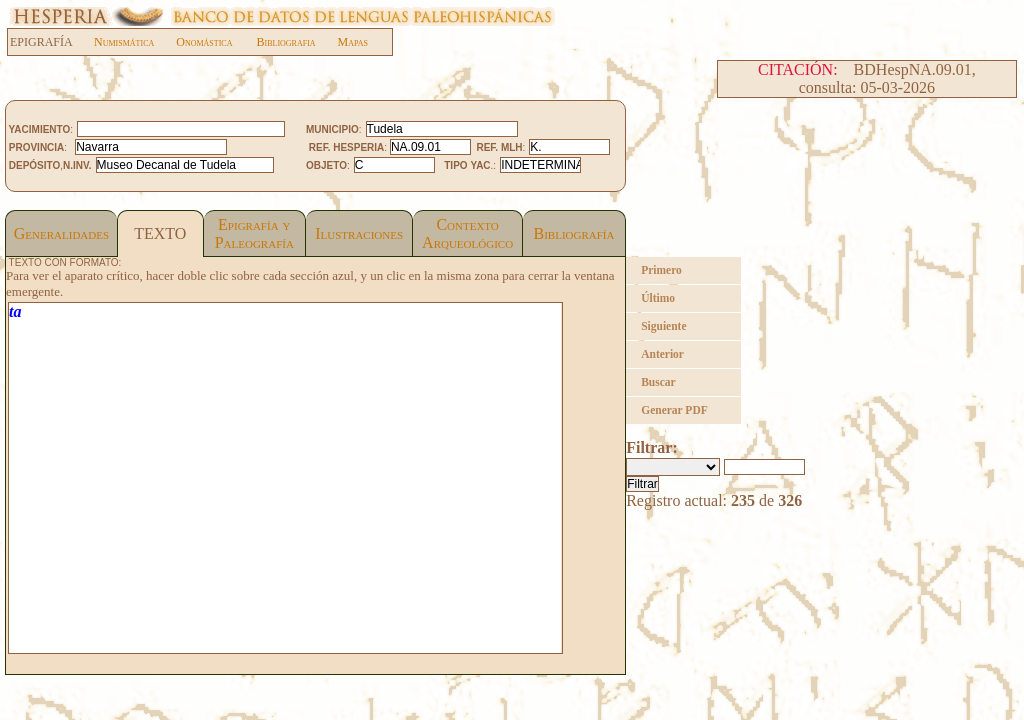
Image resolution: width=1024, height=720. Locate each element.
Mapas (353, 42)
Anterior (662, 354)
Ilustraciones (359, 233)
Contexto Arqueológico (467, 233)
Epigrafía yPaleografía (254, 233)
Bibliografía (574, 233)
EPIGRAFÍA (51, 42)
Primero (661, 270)
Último (658, 298)
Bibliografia (285, 42)
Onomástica (204, 42)
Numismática (124, 42)
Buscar (658, 382)
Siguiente (663, 326)
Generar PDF (674, 410)
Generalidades (61, 233)
